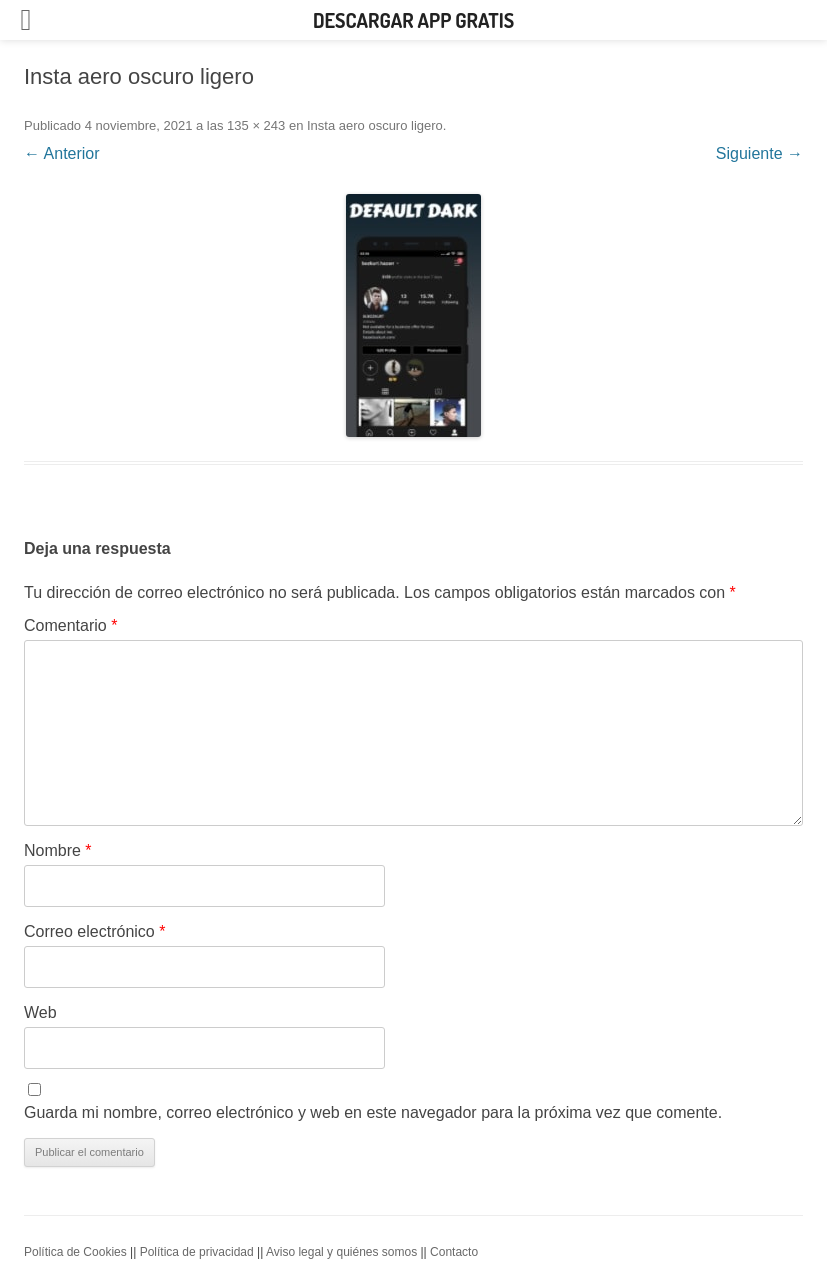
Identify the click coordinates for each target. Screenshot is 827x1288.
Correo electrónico (94, 931)
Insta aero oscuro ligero (375, 125)
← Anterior (62, 153)
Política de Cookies (75, 1252)
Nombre (58, 850)
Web (40, 1012)
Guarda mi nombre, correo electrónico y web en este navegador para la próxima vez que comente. (373, 1112)
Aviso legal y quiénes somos (341, 1252)
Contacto (454, 1252)
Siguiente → (759, 153)
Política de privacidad (197, 1252)
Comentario (70, 625)
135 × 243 (256, 125)
